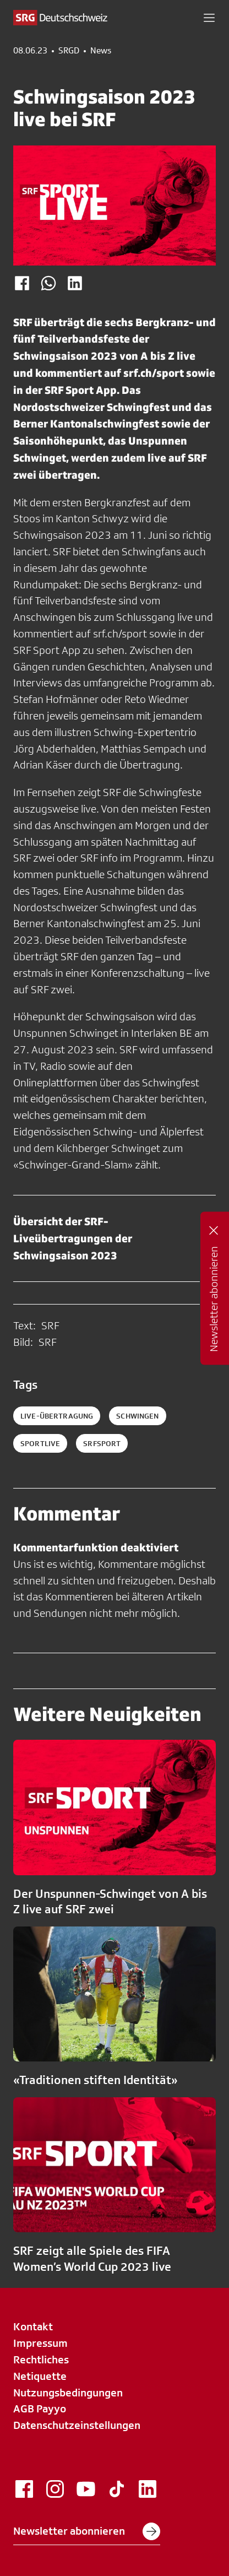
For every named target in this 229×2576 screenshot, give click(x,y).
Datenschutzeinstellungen (76, 2425)
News (100, 51)
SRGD (68, 51)
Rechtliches (41, 2359)
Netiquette (40, 2376)
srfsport (102, 1443)
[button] (209, 17)
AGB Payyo (39, 2408)
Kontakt (33, 2326)
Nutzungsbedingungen (68, 2392)
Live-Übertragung (56, 1415)
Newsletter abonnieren (86, 2531)
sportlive (40, 1443)
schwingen (137, 1415)
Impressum (40, 2343)
